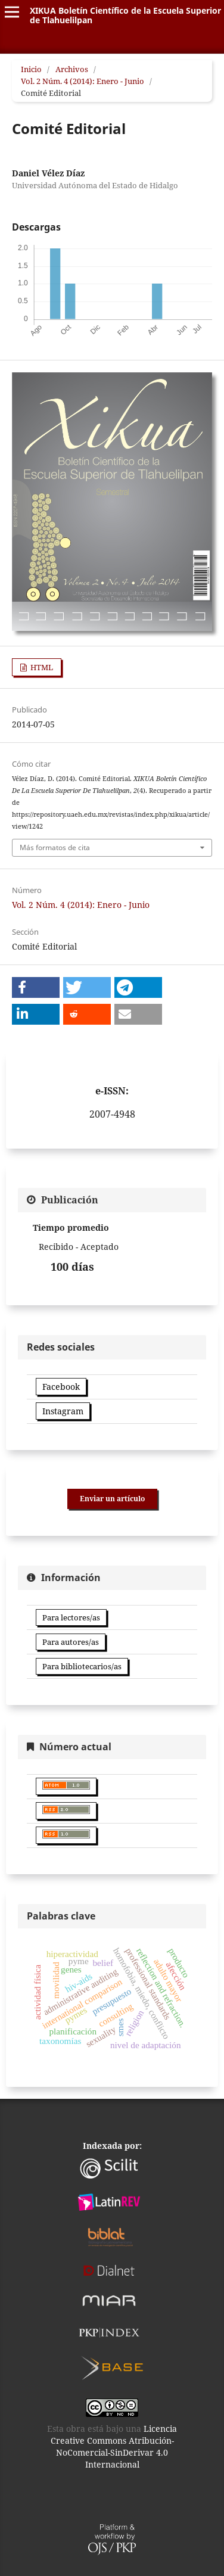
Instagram (62, 1411)
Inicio (31, 69)
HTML (41, 667)
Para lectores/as (71, 1617)
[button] (36, 987)
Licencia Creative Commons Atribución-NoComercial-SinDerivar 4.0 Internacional (114, 2446)
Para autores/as (70, 1642)
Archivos (71, 69)
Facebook (61, 1386)
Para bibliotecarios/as (82, 1666)
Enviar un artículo (112, 1499)
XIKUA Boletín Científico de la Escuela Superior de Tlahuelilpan (125, 15)
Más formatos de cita (55, 847)
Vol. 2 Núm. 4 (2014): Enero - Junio (82, 81)
